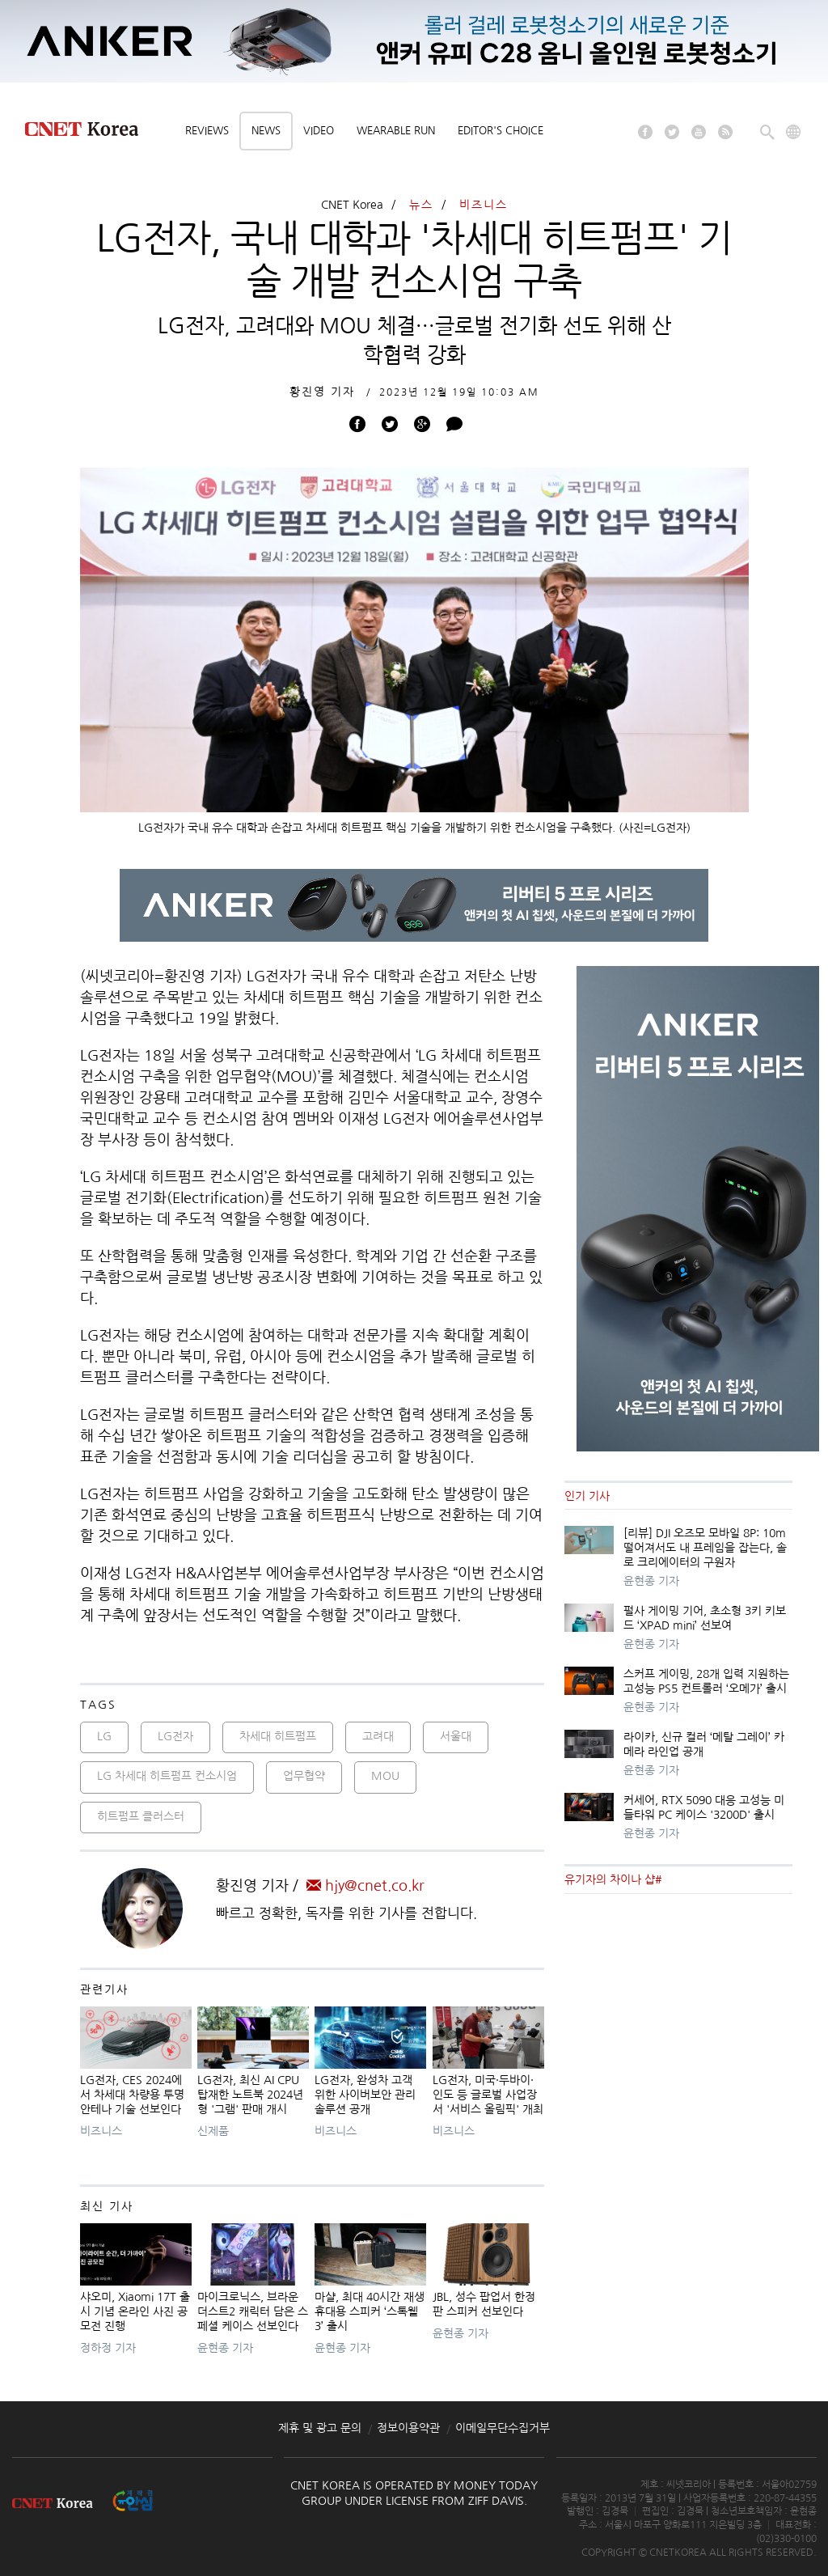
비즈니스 (483, 204)
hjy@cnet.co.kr (365, 1886)
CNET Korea (352, 204)
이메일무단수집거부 (502, 2428)
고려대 (378, 1736)
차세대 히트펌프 (277, 1736)
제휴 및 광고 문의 (319, 2428)
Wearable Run (396, 130)
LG (104, 1736)
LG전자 (175, 1736)
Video (318, 130)
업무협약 (304, 1776)
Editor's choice (500, 130)
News (266, 130)
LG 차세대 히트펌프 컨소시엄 (167, 1776)
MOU (385, 1776)
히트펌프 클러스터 (140, 1816)
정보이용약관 (408, 2428)
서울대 (455, 1736)
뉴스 (421, 204)
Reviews (207, 130)
